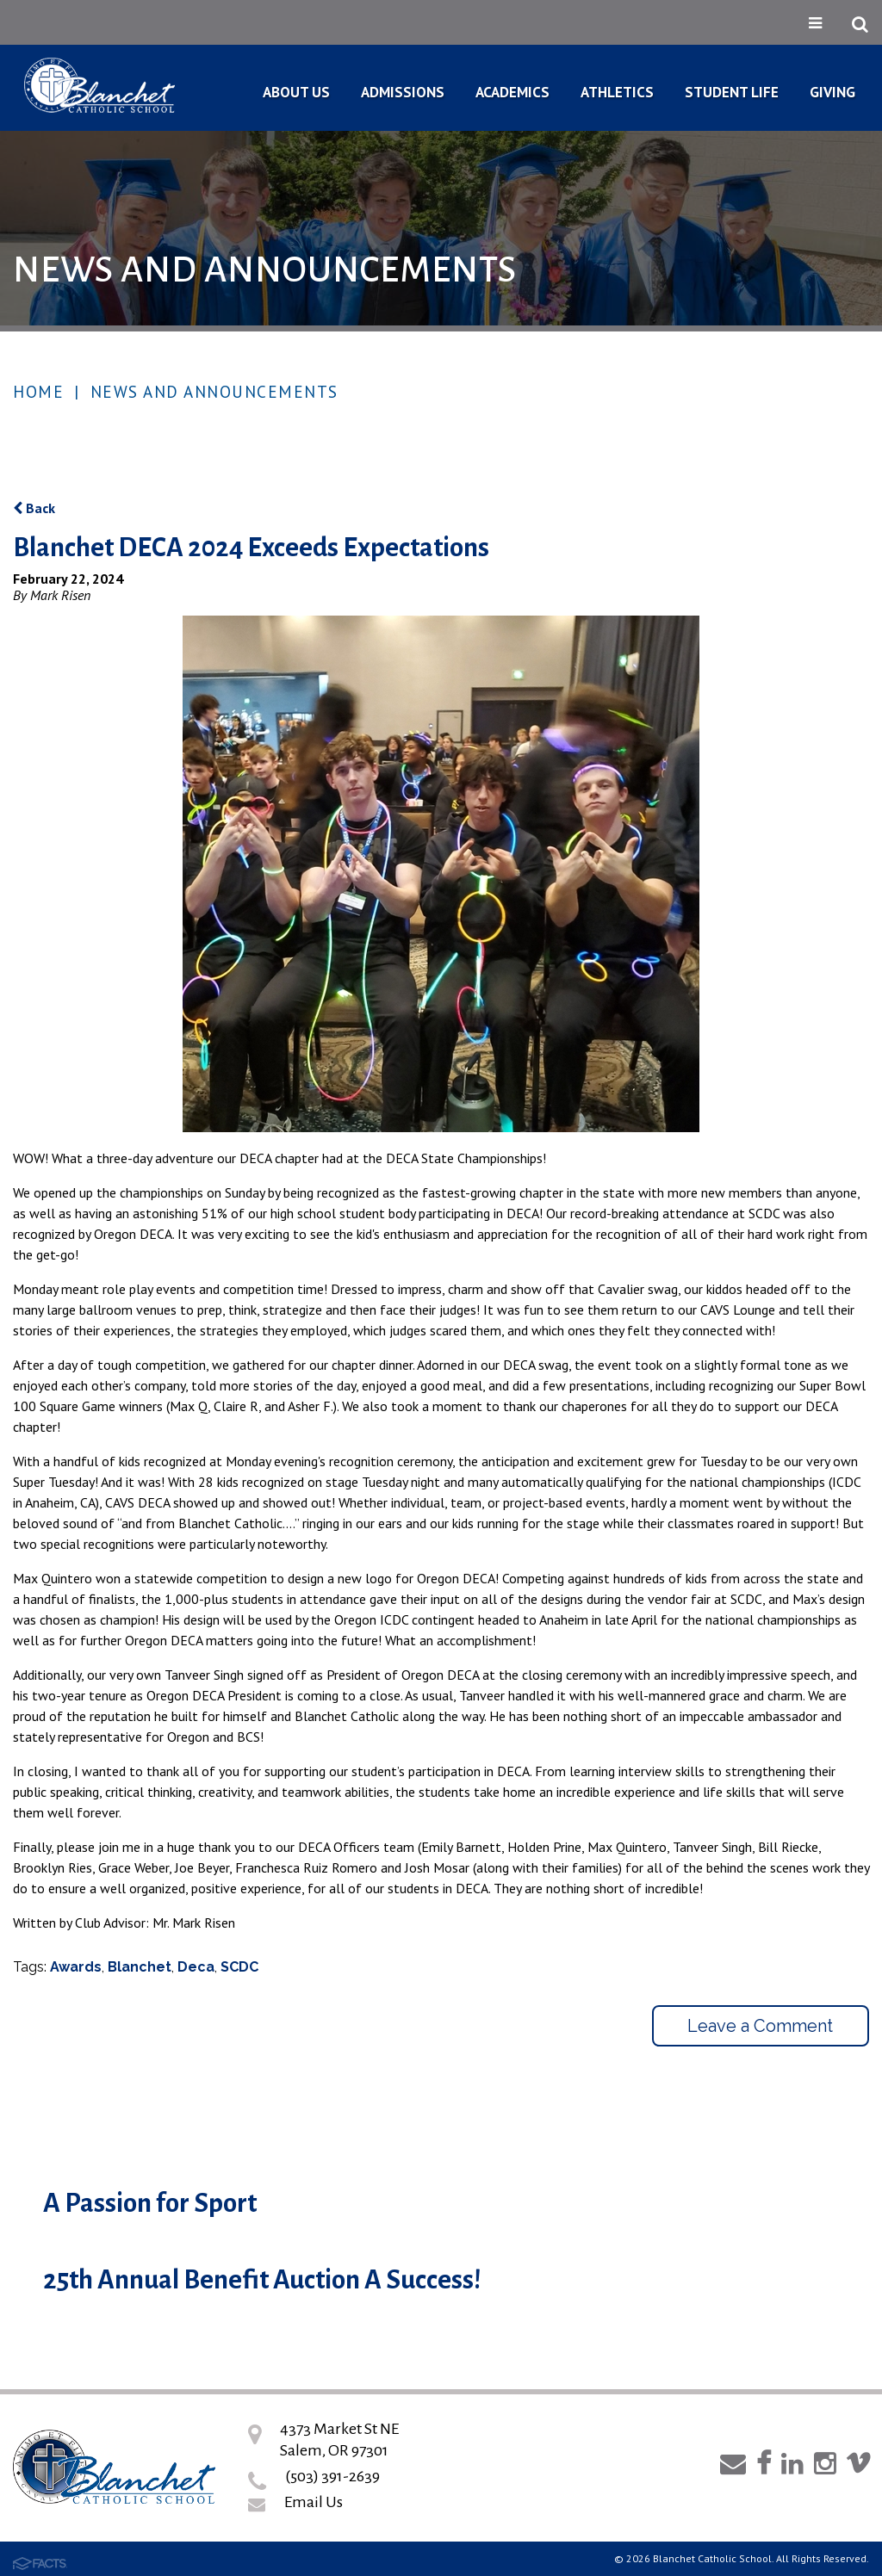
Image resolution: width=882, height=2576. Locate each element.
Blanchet (139, 1967)
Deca (195, 1967)
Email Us (313, 2502)
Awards (76, 1967)
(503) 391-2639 (332, 2476)
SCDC (239, 1967)
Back (34, 508)
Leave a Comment (760, 2026)
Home (38, 391)
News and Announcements (214, 391)
